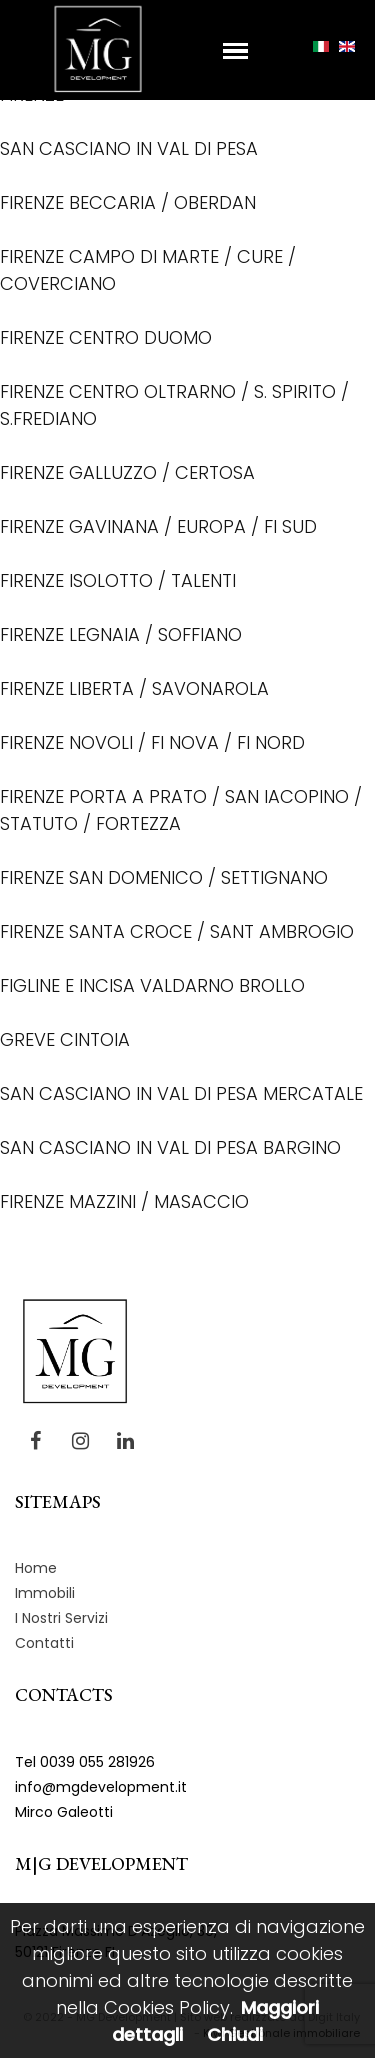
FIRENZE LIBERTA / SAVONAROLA (134, 688)
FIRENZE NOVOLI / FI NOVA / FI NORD (152, 742)
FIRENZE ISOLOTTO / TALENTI (118, 580)
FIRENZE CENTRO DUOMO (106, 337)
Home (36, 1568)
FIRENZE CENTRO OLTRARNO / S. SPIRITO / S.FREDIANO (174, 405)
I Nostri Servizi (61, 1618)
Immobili (45, 1593)
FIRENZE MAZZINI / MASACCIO (124, 1201)
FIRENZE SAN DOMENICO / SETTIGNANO (164, 877)
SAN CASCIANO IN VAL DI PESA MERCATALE (181, 1093)
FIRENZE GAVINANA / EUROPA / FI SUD (158, 526)
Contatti (44, 1643)
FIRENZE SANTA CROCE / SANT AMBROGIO (177, 931)
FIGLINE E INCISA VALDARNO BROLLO (152, 985)
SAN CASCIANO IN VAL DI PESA (129, 148)
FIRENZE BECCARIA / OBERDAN (128, 202)
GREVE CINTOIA (65, 1039)
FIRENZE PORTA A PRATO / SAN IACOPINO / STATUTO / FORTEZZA (181, 810)
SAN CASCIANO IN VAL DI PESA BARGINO (170, 1147)
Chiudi (235, 2034)
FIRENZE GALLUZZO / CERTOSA (127, 472)
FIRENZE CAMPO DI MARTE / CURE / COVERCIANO (148, 270)
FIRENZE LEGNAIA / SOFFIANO (121, 634)
